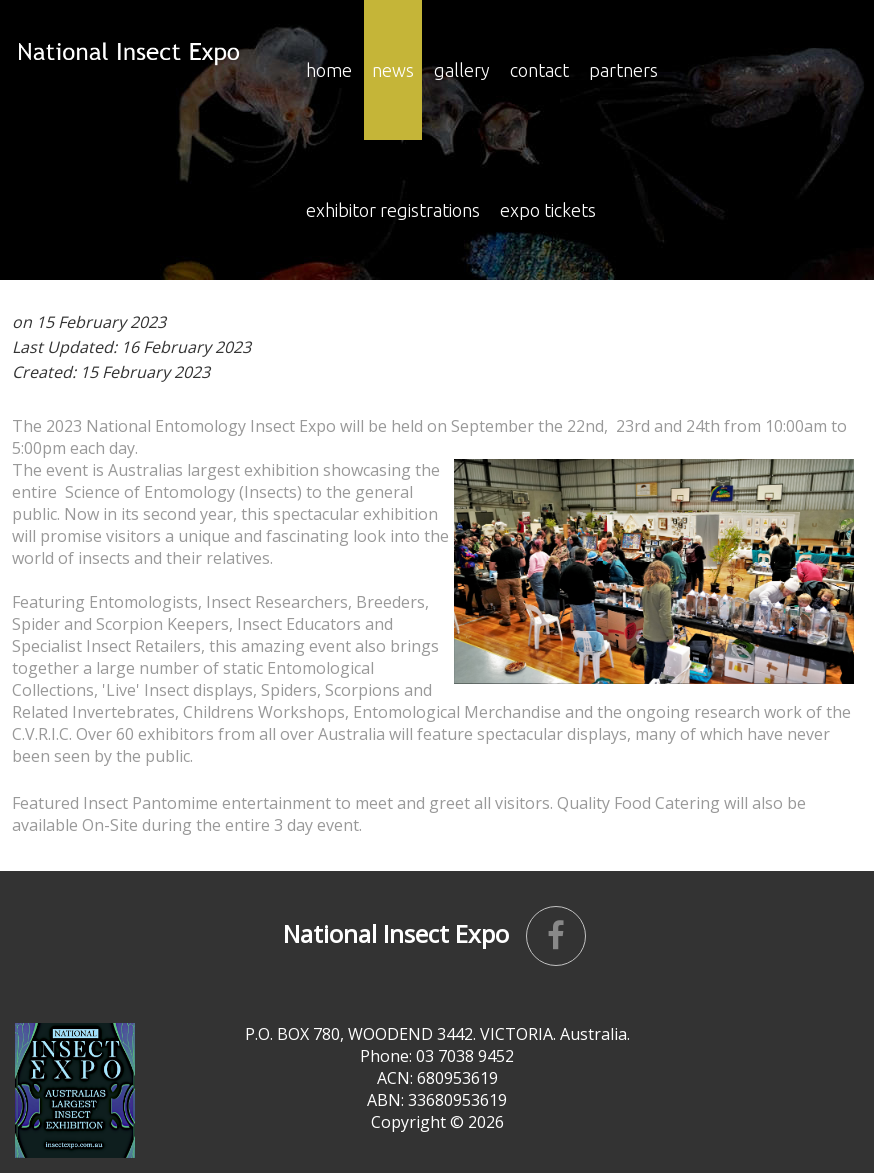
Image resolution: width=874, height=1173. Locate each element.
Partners (623, 70)
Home (329, 70)
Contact (539, 70)
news (393, 70)
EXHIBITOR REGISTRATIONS (393, 210)
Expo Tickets (548, 210)
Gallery (462, 70)
